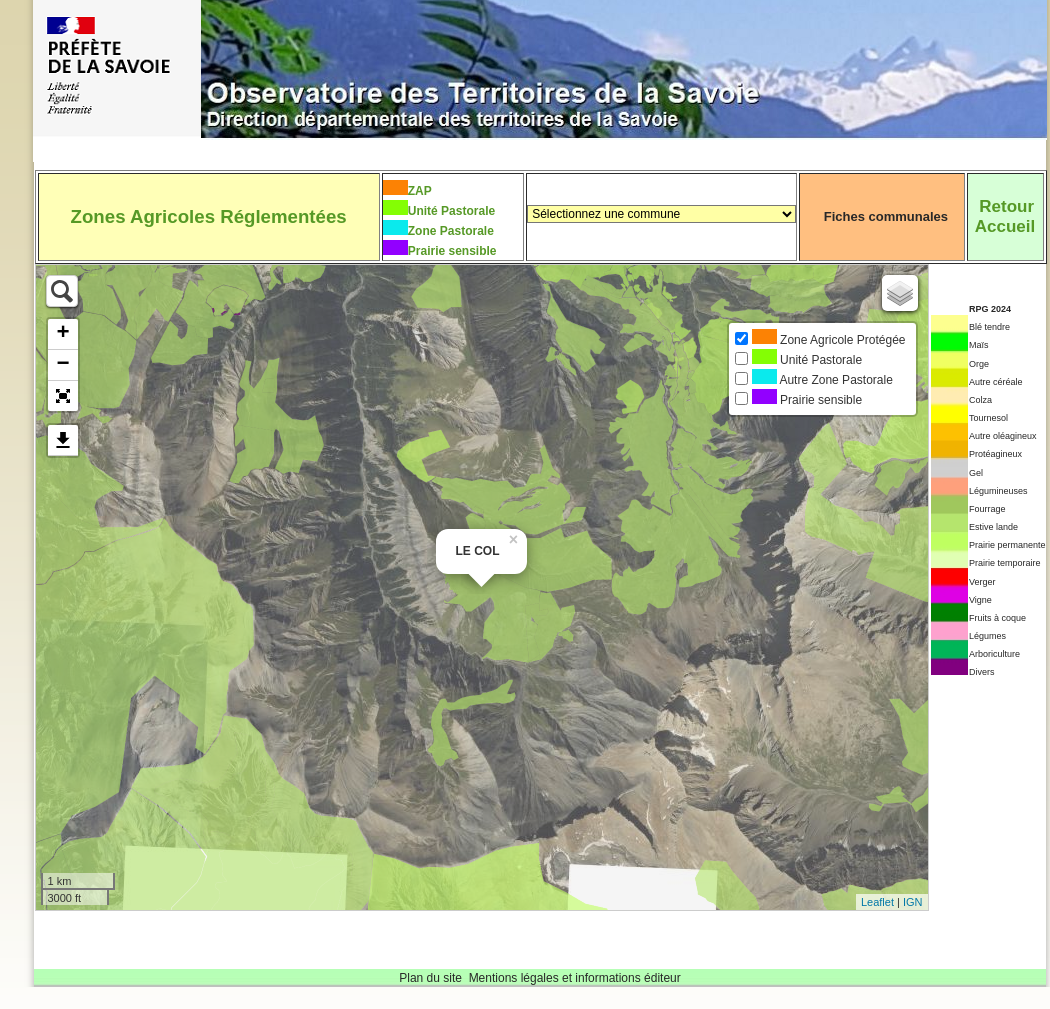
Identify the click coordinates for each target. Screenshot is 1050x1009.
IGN (913, 902)
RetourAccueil (1005, 216)
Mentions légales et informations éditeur (575, 978)
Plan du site (430, 978)
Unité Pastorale (451, 211)
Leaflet (877, 902)
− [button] (62, 365)
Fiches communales (886, 216)
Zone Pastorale (451, 231)
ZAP (420, 191)
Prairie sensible (452, 251)
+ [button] (62, 334)
